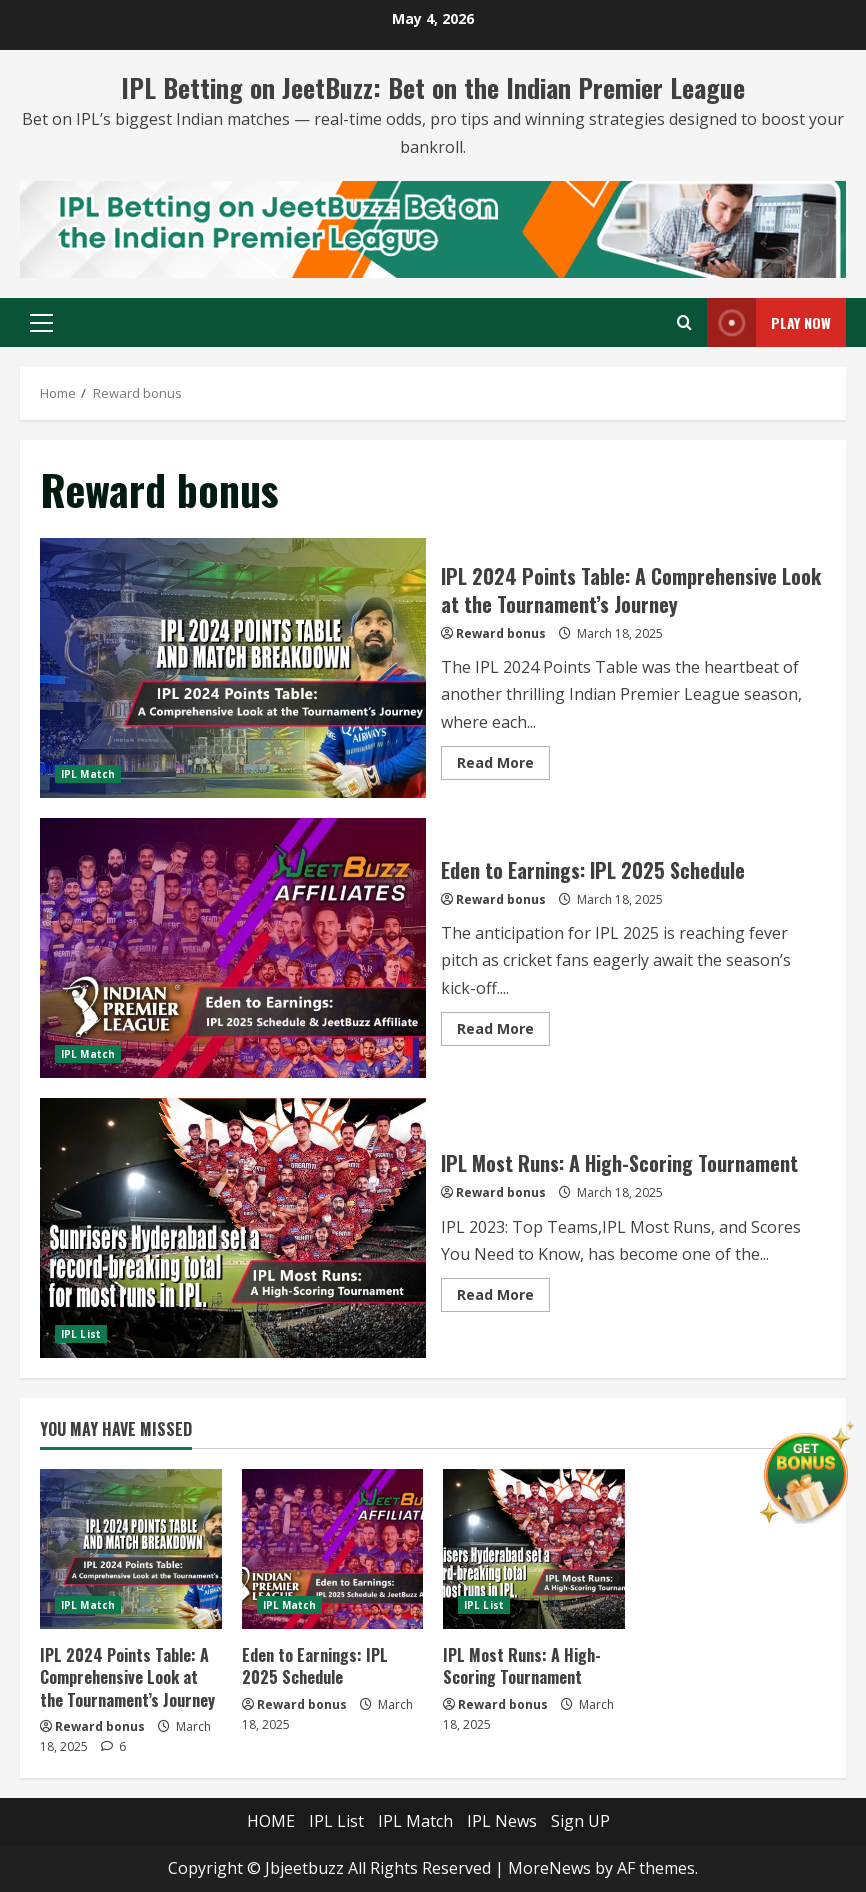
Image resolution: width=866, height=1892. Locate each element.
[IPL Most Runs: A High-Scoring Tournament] (534, 1549)
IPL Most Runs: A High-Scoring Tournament (233, 1228)
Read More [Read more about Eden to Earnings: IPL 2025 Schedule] (503, 1032)
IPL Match (88, 774)
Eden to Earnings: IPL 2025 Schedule (233, 948)
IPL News (502, 1821)
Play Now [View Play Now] (769, 322)
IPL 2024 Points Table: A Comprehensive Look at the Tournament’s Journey (233, 668)
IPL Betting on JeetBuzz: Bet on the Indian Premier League (433, 87)
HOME (271, 1821)
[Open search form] (684, 322)
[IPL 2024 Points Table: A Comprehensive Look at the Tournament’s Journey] (131, 1549)
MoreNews (549, 1868)
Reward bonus (501, 633)
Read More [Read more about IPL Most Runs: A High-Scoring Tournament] (503, 1298)
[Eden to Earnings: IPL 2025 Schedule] (333, 1549)
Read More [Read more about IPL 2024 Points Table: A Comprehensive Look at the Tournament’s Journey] (503, 766)
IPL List (81, 1334)
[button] (41, 323)
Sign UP (580, 1821)
